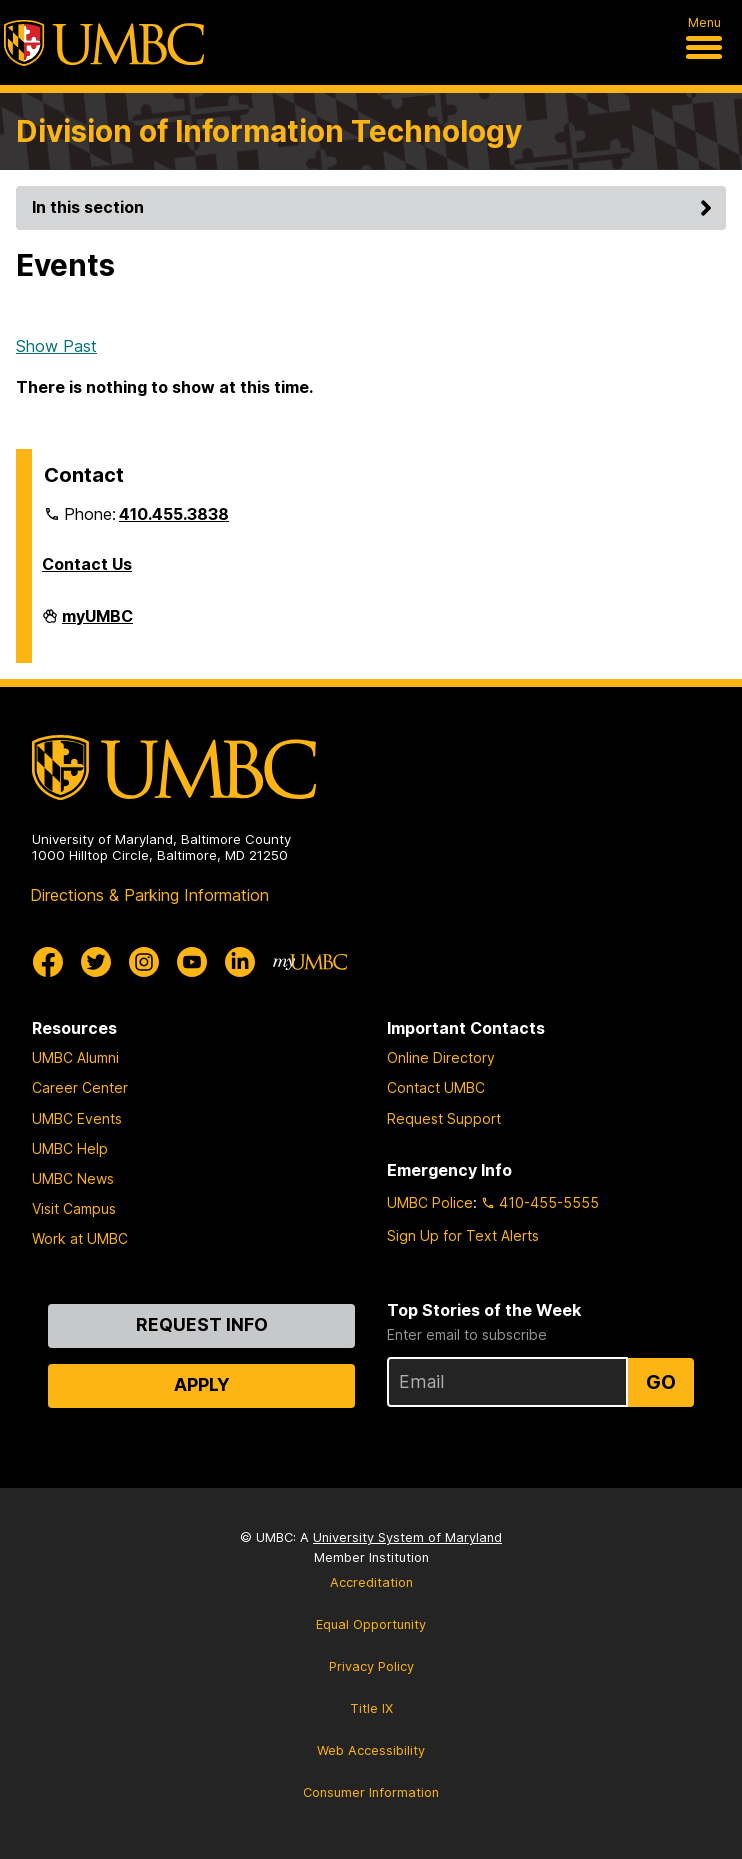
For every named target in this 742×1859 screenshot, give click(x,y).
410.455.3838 (174, 514)
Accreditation (371, 1582)
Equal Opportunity (371, 1624)
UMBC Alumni (75, 1057)
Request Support (444, 1118)
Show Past (56, 346)
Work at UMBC (80, 1238)
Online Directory (441, 1057)
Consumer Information (371, 1792)
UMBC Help (70, 1148)
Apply (202, 1384)
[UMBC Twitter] (96, 962)
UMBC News (73, 1178)
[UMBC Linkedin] (240, 962)
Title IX (371, 1708)
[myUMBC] (310, 962)
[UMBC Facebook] (48, 962)
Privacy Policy (371, 1666)
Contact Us (87, 564)
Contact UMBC (436, 1087)
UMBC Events (77, 1118)
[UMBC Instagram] (144, 962)
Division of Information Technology (269, 131)
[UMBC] (104, 43)
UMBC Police (430, 1202)
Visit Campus (74, 1208)
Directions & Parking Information (149, 895)
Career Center (80, 1087)
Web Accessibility (371, 1750)
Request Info (202, 1324)
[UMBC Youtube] (192, 962)
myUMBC (97, 624)
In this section (375, 207)
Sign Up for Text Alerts (463, 1235)
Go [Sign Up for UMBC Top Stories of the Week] (661, 1382)
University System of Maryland (407, 1537)
